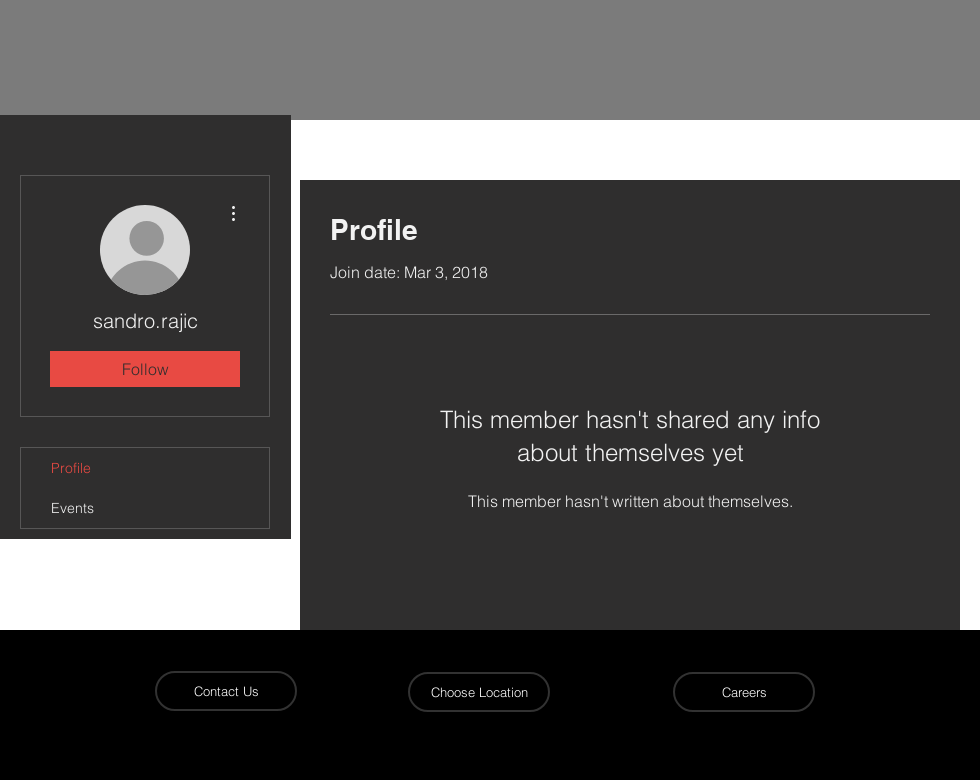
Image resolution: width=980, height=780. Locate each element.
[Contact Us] (226, 691)
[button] (479, 692)
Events (72, 508)
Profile (71, 468)
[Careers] (744, 692)
